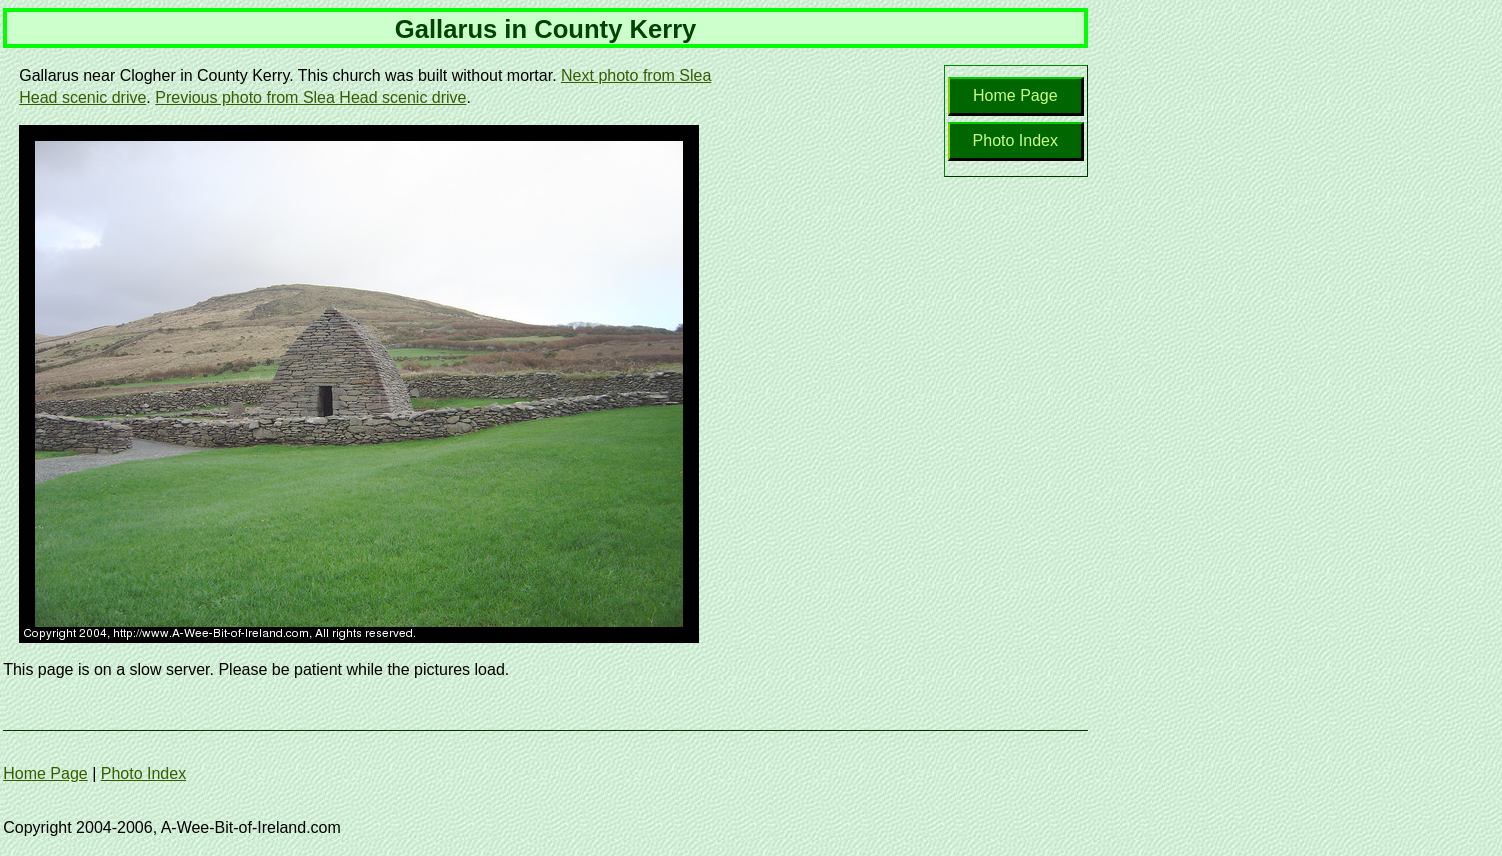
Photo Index (1015, 140)
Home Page (1015, 95)
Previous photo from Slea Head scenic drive (310, 97)
